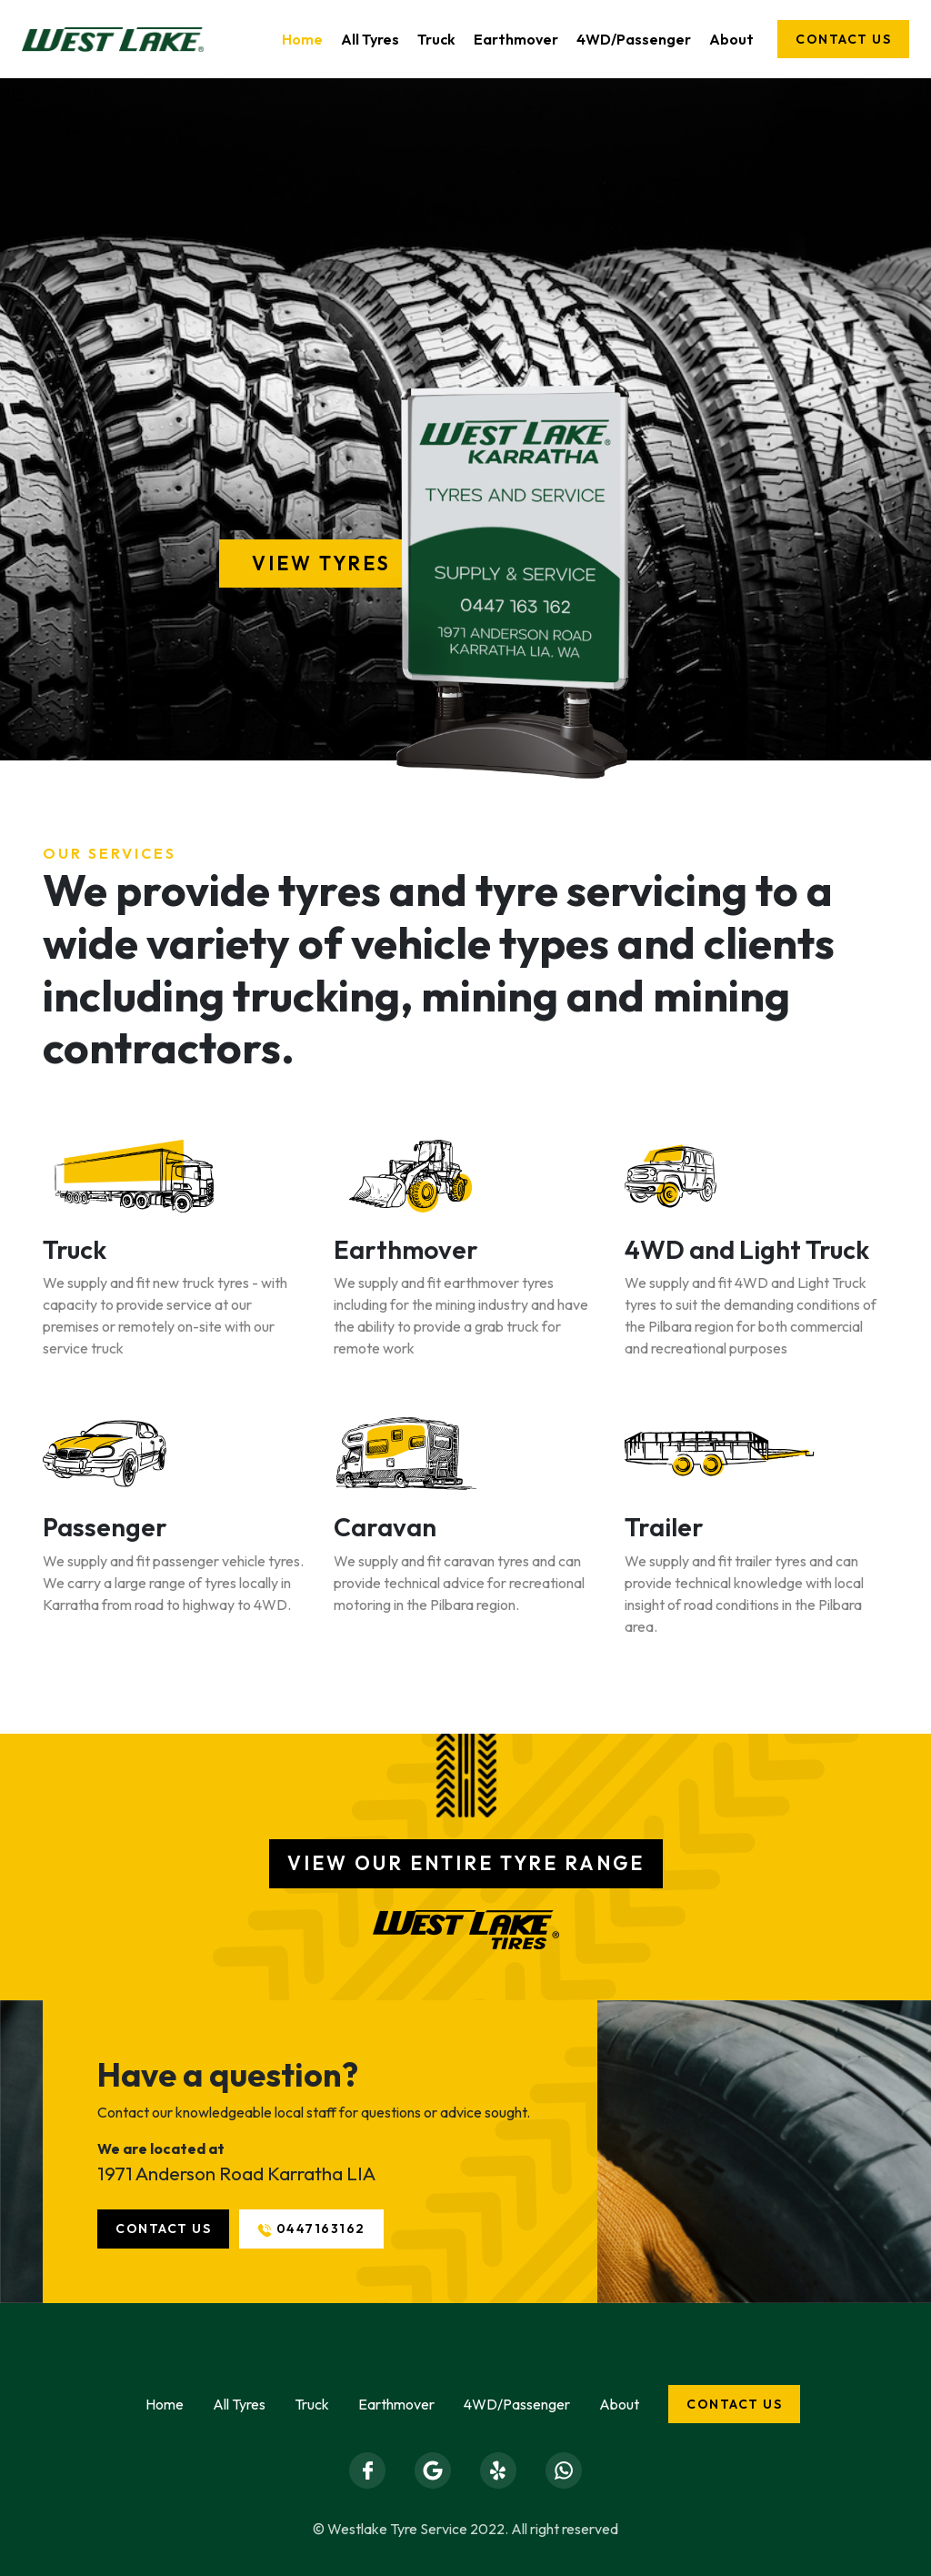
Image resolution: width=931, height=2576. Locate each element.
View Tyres (321, 563)
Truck (436, 39)
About (731, 39)
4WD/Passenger (633, 39)
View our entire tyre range (466, 1863)
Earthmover (516, 39)
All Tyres (370, 39)
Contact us (843, 39)
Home (302, 39)
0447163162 (311, 2229)
